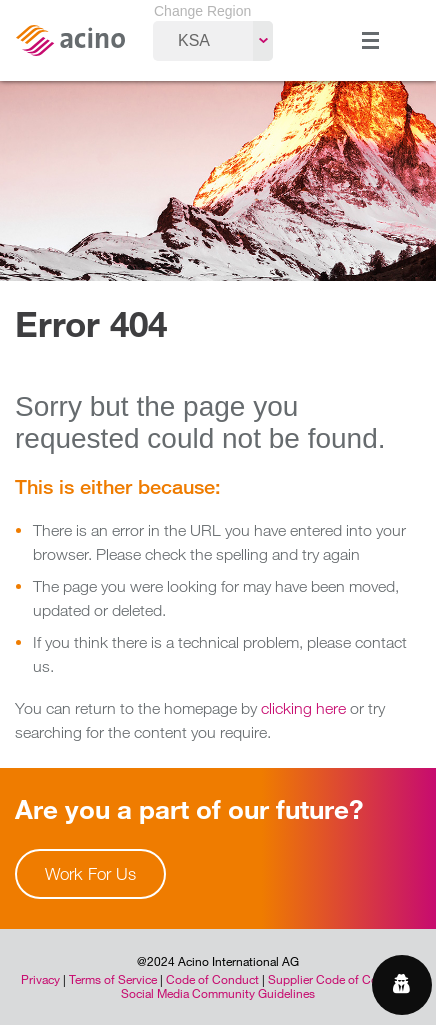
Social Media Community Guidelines (218, 993)
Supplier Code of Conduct (338, 979)
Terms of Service (113, 979)
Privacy (40, 979)
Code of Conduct (212, 979)
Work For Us (90, 873)
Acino (70, 40)
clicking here (303, 708)
